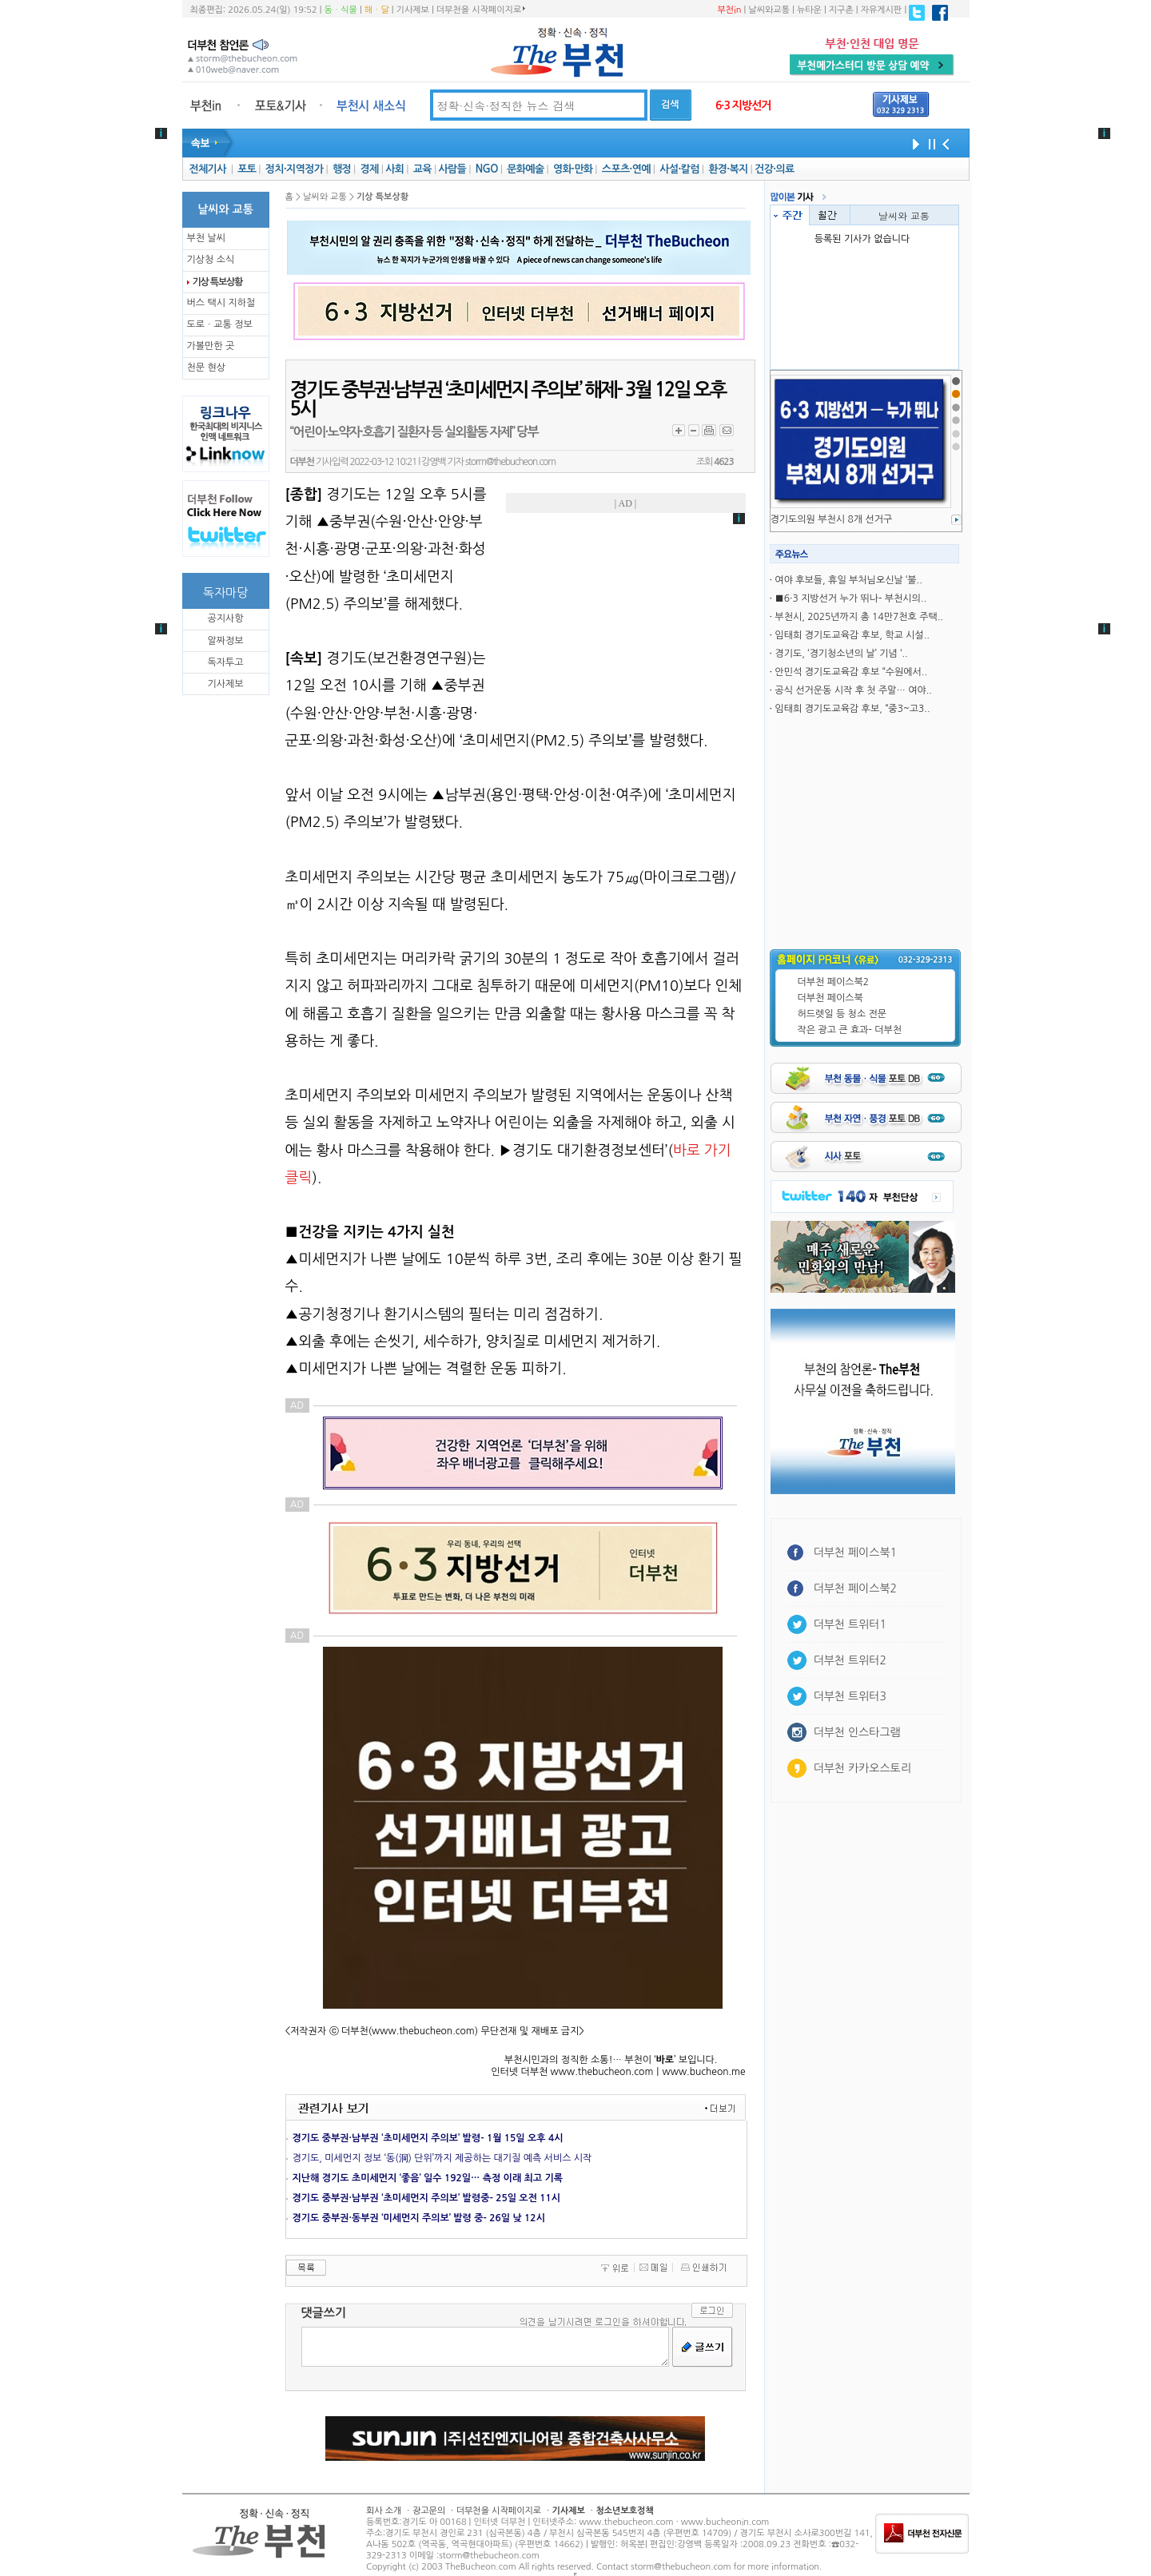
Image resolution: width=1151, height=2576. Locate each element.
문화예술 (525, 169)
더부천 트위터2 (850, 1660)
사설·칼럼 (679, 169)
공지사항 (225, 618)
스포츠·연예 (626, 169)
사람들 (452, 169)
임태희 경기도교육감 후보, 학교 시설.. (852, 635)
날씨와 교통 (904, 215)
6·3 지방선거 (743, 105)
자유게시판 (881, 10)
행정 (342, 169)
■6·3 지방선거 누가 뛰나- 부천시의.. (850, 598)
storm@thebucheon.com (510, 462)
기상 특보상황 (218, 282)
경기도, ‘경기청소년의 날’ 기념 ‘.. (841, 653)
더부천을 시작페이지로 (480, 9)
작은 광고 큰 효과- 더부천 (850, 1030)
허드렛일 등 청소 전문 (842, 1014)
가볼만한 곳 (211, 346)
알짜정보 (225, 641)
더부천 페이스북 (830, 998)
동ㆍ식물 (341, 10)
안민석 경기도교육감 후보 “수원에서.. (851, 672)
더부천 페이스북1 (856, 1552)
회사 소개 (383, 2510)
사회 (394, 169)
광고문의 (428, 2510)
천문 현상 (206, 367)
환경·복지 (727, 169)
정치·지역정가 (294, 169)
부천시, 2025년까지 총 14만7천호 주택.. (859, 617)
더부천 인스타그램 (857, 1732)
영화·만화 (572, 169)
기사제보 (412, 10)
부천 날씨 (206, 238)
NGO (487, 169)
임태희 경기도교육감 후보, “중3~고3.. (852, 709)
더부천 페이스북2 (834, 982)
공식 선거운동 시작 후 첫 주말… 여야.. (853, 690)
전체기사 (207, 169)
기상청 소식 (211, 259)
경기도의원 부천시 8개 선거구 (832, 519)
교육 (422, 169)
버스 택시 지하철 (221, 303)
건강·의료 (774, 169)
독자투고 (225, 662)
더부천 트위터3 (850, 1696)
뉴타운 (809, 10)
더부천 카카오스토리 (862, 1768)
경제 (369, 169)
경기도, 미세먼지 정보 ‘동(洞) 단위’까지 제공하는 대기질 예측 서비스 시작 (442, 2158)
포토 (246, 169)
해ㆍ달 (376, 10)
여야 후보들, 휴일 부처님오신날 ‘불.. (848, 580)
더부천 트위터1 (850, 1624)
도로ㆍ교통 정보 (220, 324)
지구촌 (841, 10)
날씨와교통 (769, 10)
